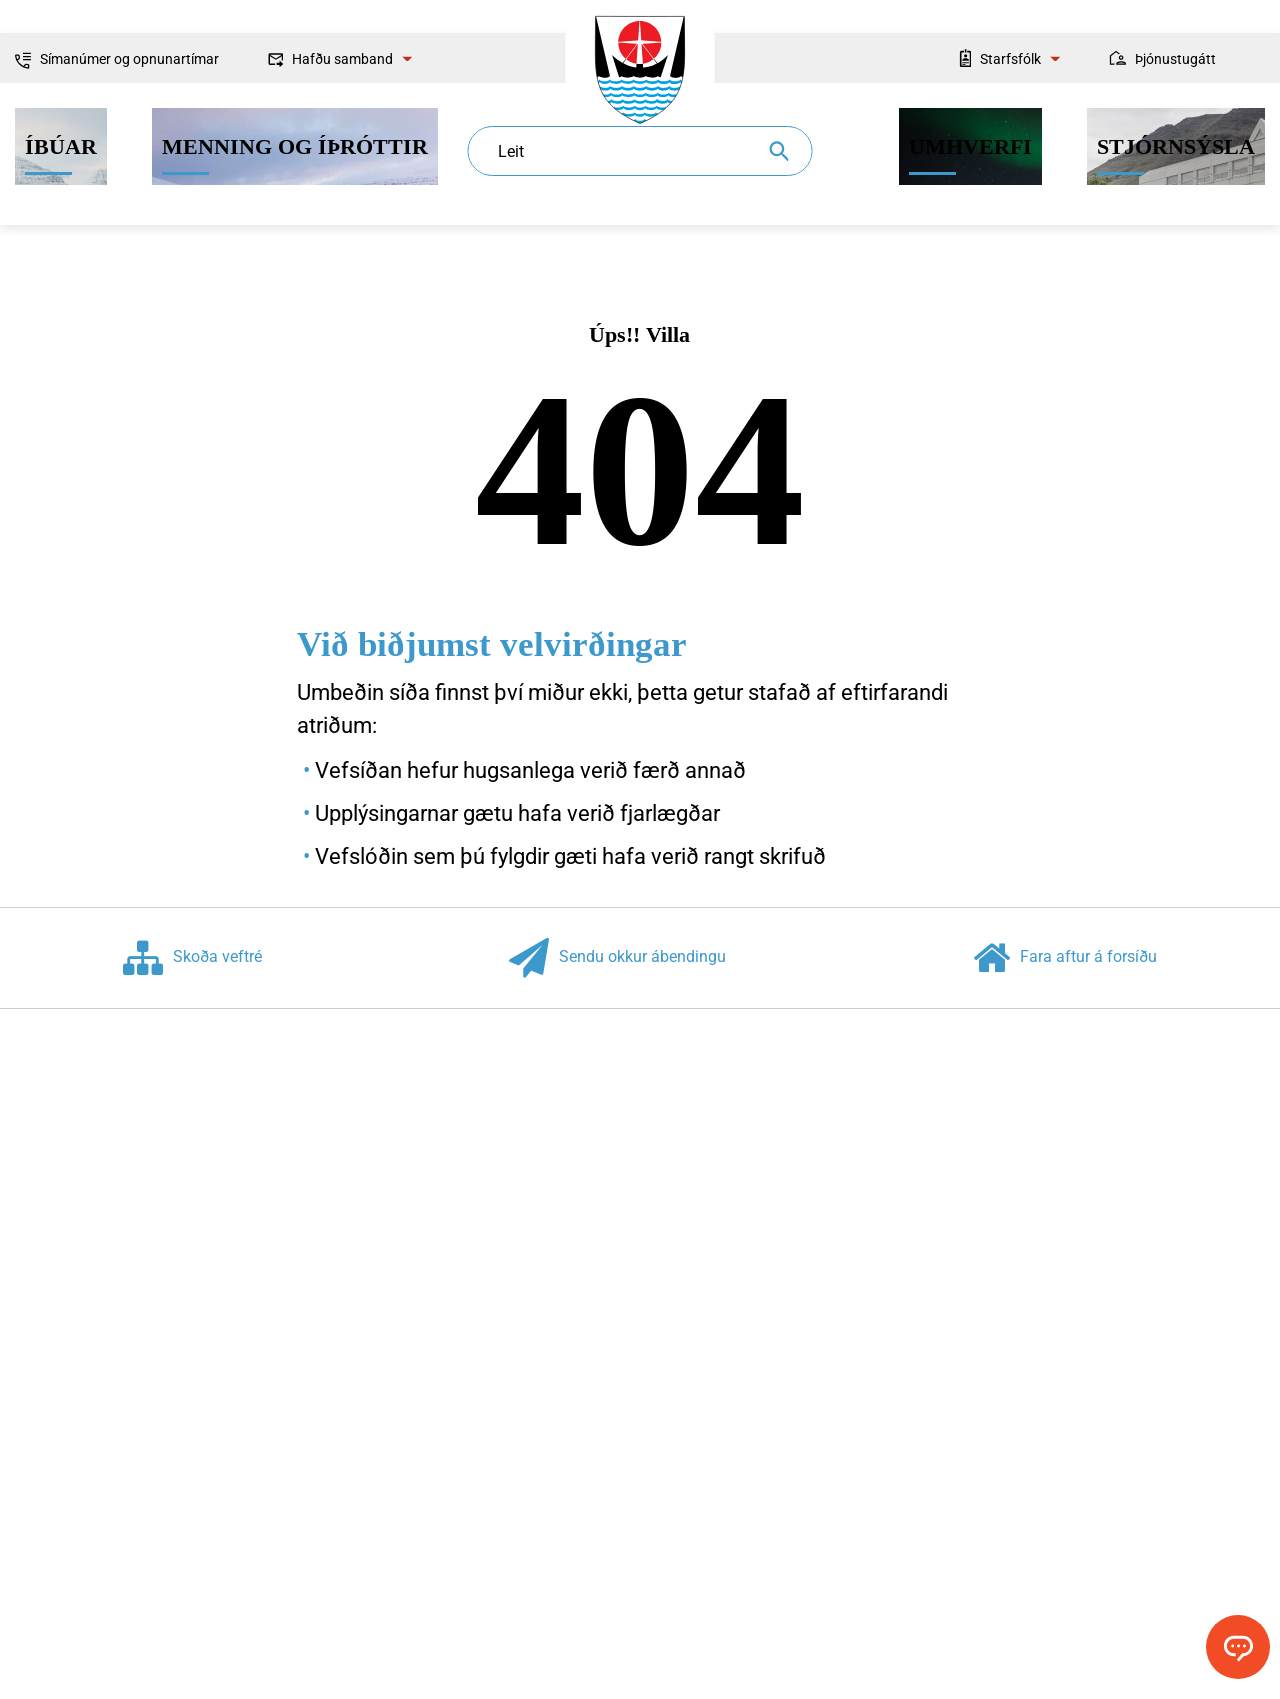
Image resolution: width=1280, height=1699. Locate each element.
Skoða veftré (192, 958)
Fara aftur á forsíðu (1065, 958)
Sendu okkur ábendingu (617, 958)
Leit (511, 151)
